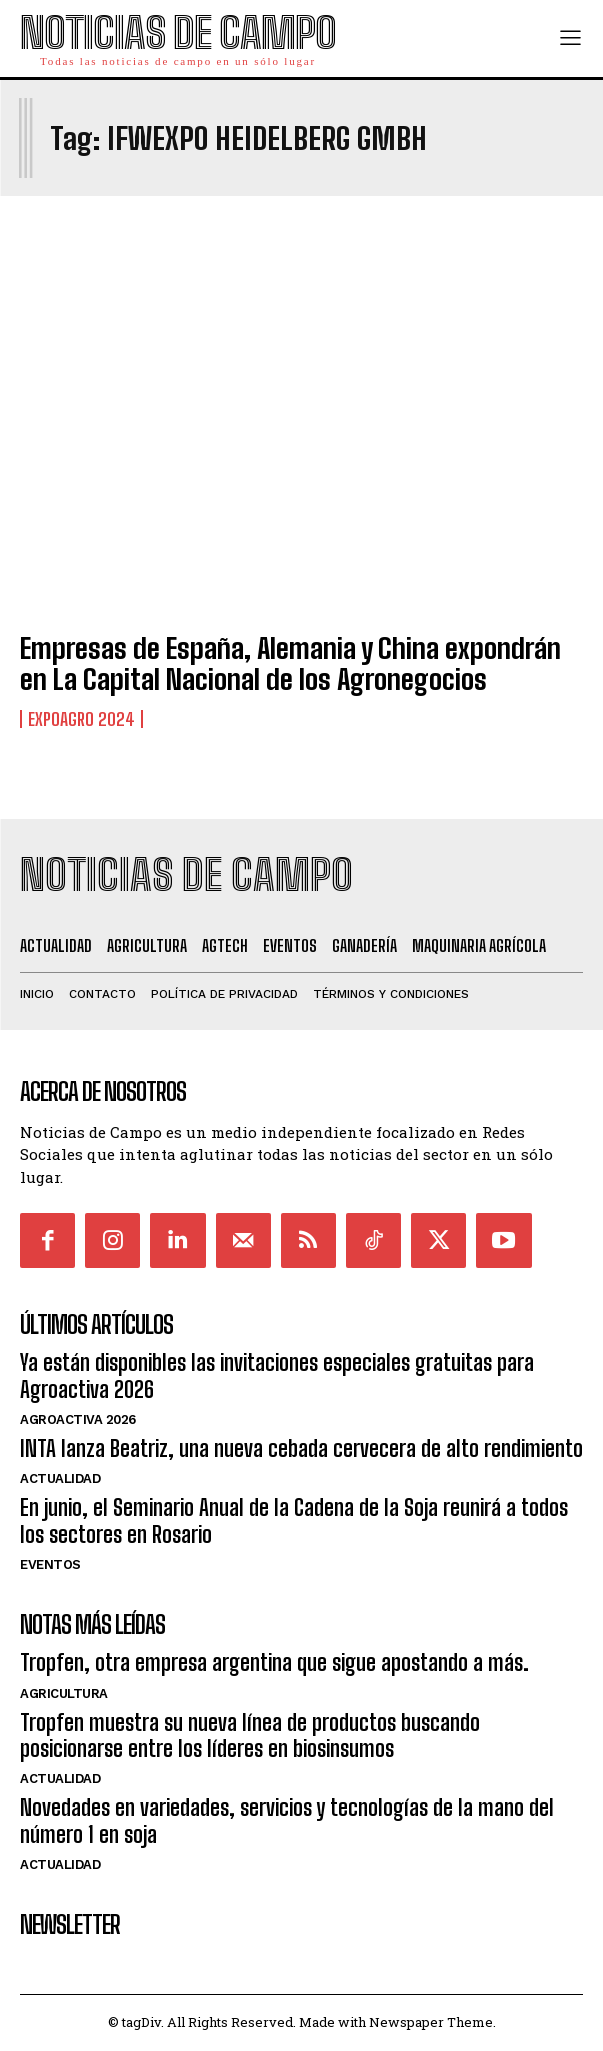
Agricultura (64, 1693)
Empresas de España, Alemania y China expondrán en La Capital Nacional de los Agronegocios (290, 663)
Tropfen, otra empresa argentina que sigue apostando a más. (274, 1662)
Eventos (50, 1564)
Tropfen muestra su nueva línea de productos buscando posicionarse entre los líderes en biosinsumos (250, 1735)
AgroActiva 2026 (78, 1419)
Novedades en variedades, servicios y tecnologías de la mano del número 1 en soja (287, 1820)
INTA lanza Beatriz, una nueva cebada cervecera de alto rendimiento (301, 1448)
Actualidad (60, 1478)
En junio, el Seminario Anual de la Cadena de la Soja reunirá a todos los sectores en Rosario (294, 1520)
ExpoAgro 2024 (81, 719)
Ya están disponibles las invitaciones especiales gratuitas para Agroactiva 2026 (277, 1375)
